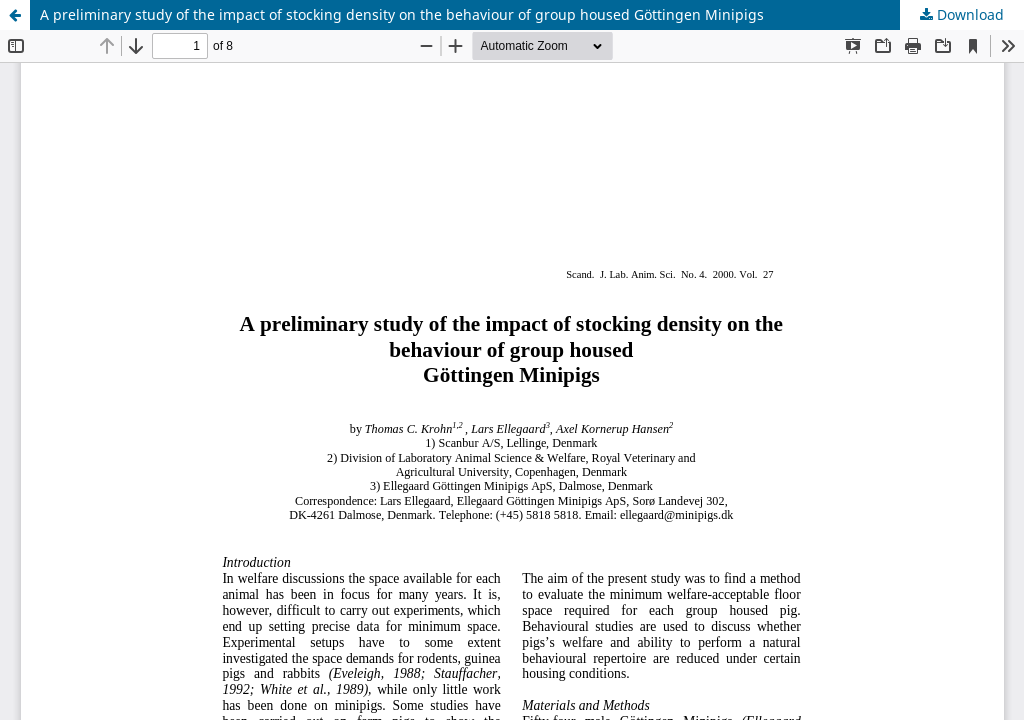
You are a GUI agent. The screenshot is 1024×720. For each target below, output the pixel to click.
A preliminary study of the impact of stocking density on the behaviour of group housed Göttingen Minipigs (402, 14)
